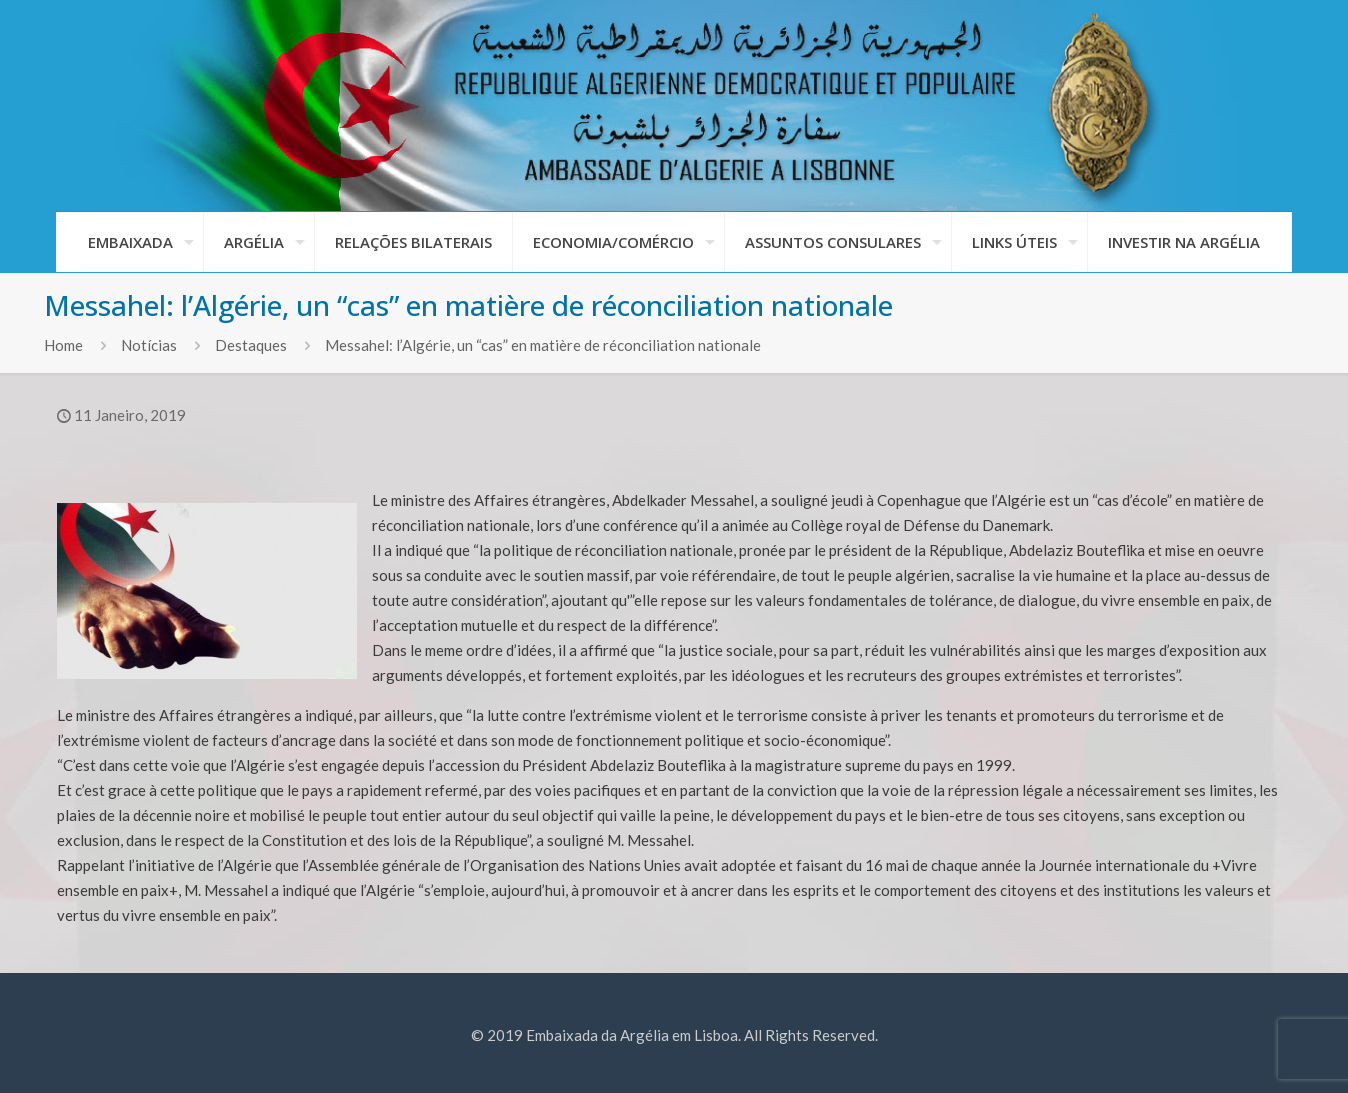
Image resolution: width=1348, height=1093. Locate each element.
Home (63, 345)
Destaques (251, 345)
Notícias (149, 345)
